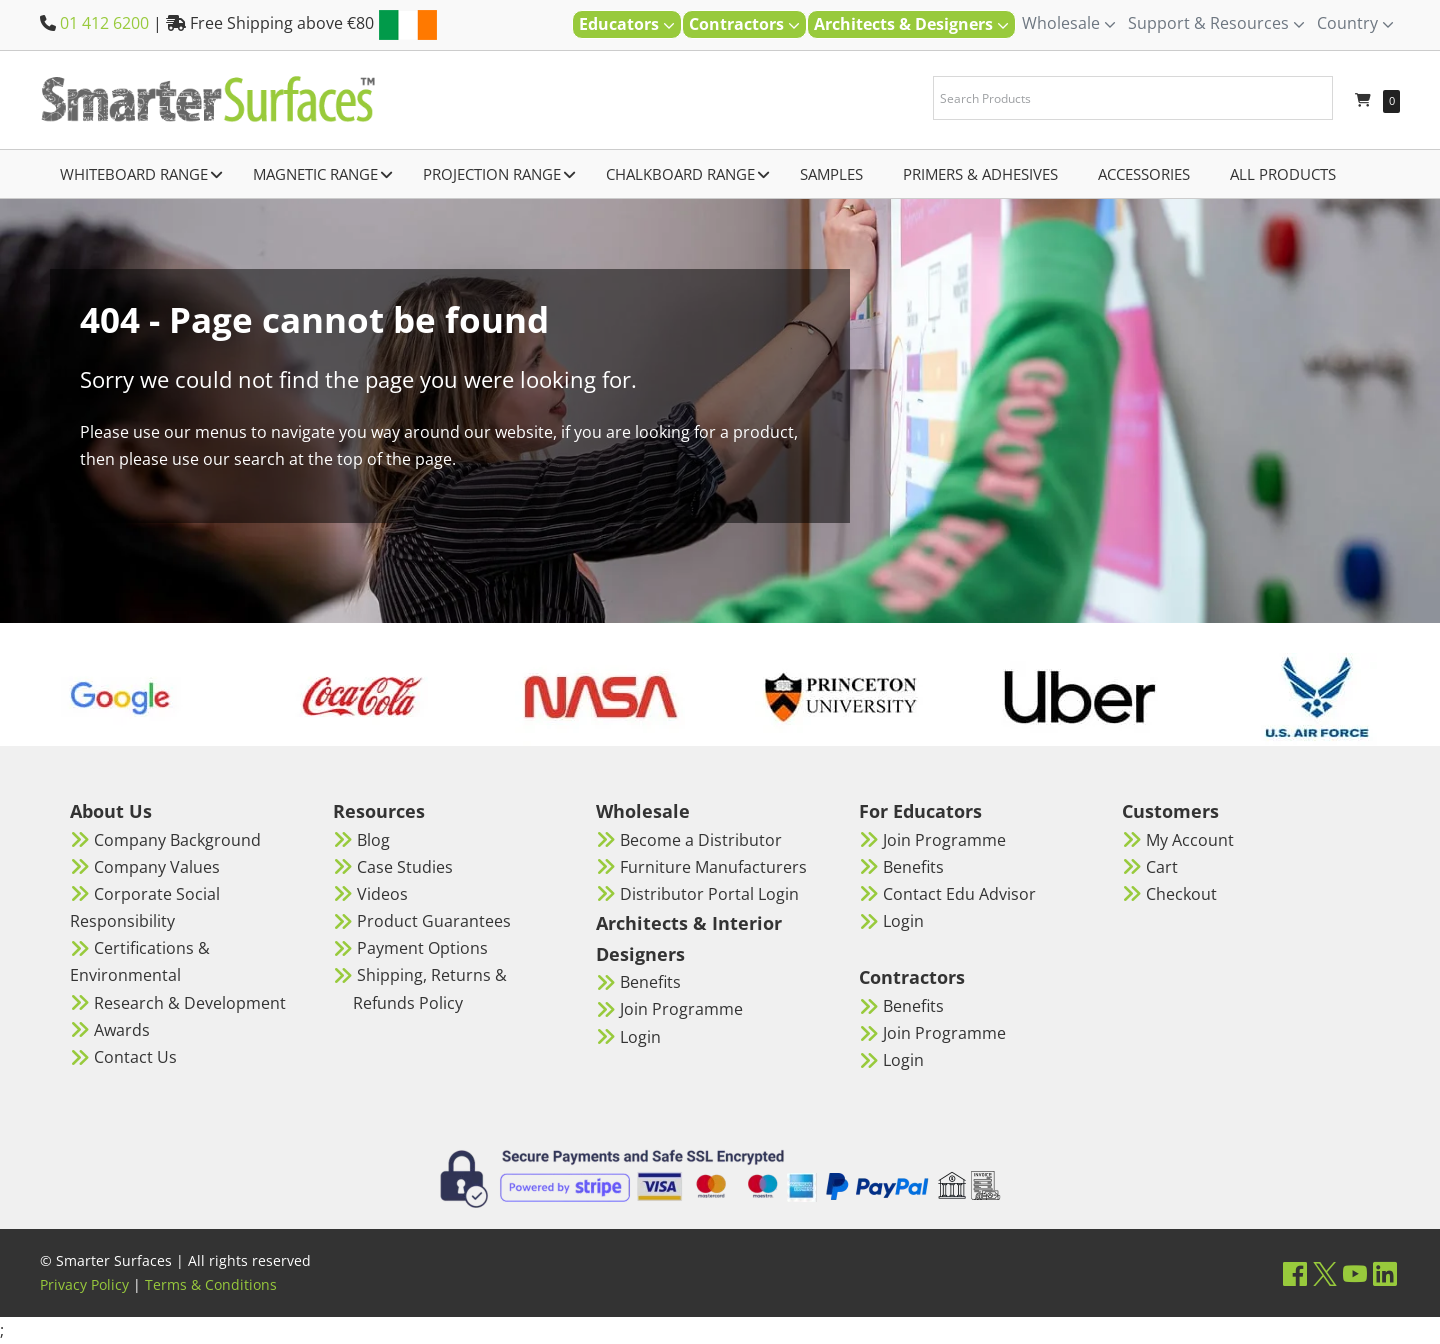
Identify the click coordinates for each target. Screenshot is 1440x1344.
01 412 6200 (104, 23)
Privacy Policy (84, 1284)
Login (640, 1037)
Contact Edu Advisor (959, 894)
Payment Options (422, 948)
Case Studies (405, 867)
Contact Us (135, 1057)
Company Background (177, 840)
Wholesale (1069, 23)
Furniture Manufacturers (713, 867)
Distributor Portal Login (709, 894)
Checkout (1181, 894)
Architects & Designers (911, 24)
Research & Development (190, 1003)
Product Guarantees (434, 921)
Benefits (650, 982)
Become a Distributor (701, 840)
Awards (122, 1030)
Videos (382, 894)
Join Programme (681, 1009)
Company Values (157, 867)
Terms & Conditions (211, 1284)
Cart (1162, 867)
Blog (373, 840)
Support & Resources (1216, 23)
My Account (1190, 840)
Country (1355, 23)
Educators (627, 24)
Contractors (744, 24)
